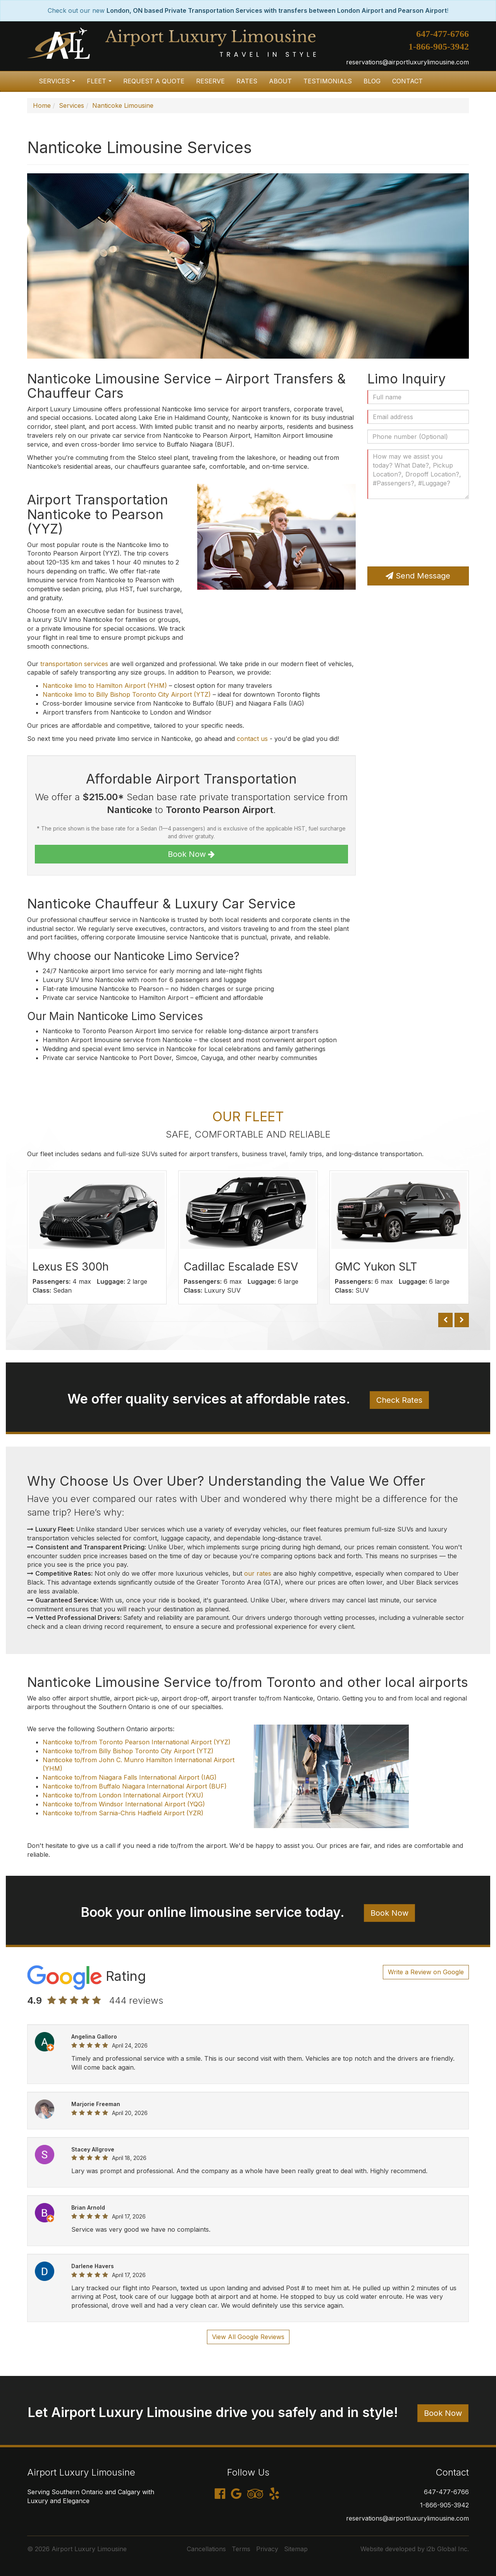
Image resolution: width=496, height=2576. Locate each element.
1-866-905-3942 (438, 46)
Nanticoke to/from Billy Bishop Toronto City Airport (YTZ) (128, 1751)
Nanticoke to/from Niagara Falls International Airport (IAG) (130, 1777)
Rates (246, 81)
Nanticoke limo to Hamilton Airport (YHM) (105, 685)
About (280, 81)
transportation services (74, 664)
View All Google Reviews (248, 2337)
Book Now (191, 854)
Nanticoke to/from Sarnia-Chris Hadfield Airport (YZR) (123, 1813)
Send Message (418, 575)
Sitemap (296, 2549)
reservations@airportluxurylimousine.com (407, 62)
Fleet (101, 83)
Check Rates (399, 1400)
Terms (241, 2549)
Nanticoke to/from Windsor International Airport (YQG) (124, 1804)
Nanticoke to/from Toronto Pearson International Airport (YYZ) (137, 1742)
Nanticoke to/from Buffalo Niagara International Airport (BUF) (135, 1786)
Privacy (267, 2549)
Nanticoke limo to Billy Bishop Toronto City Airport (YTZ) (127, 694)
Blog (372, 81)
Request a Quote (153, 81)
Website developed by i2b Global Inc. (414, 2549)
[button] (445, 1320)
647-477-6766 (442, 34)
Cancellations (206, 2549)
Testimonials (327, 81)
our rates (257, 1573)
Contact (407, 81)
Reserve (210, 81)
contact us (252, 738)
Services (58, 83)
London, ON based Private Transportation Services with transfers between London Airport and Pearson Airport (277, 10)
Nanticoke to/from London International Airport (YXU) (123, 1795)
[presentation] (399, 533)
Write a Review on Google (426, 1972)
